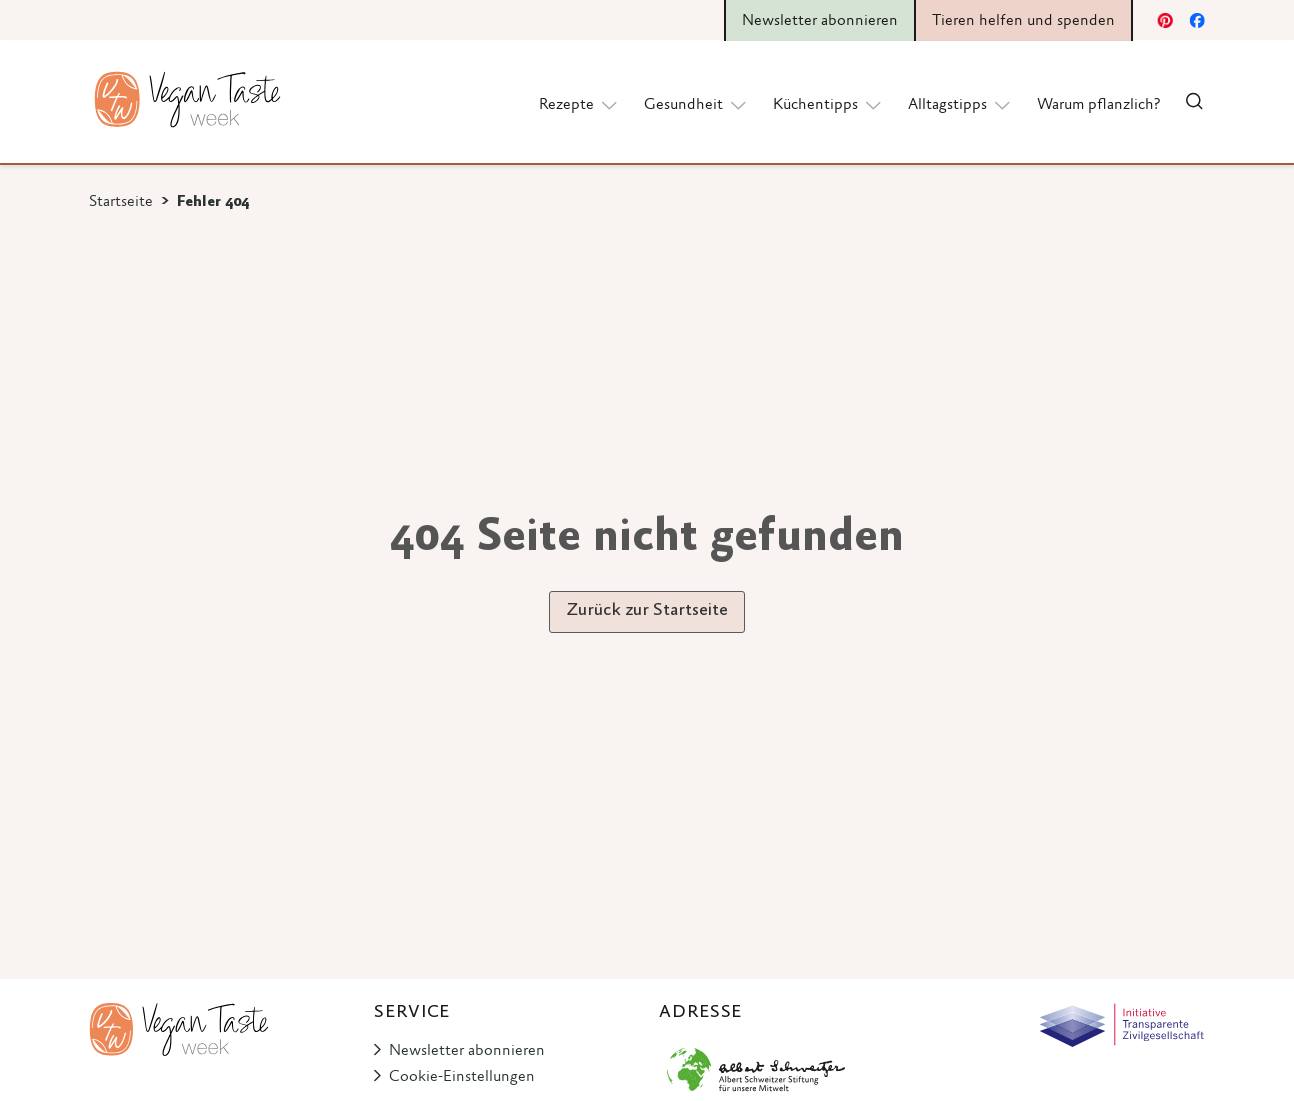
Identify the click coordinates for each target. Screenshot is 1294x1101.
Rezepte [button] (579, 104)
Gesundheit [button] (696, 104)
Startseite (121, 202)
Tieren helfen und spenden (1023, 21)
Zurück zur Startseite (647, 611)
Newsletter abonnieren (467, 1051)
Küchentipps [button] (828, 104)
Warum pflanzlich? (1098, 105)
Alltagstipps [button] (960, 104)
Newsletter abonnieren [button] (820, 21)
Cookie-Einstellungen (462, 1077)
